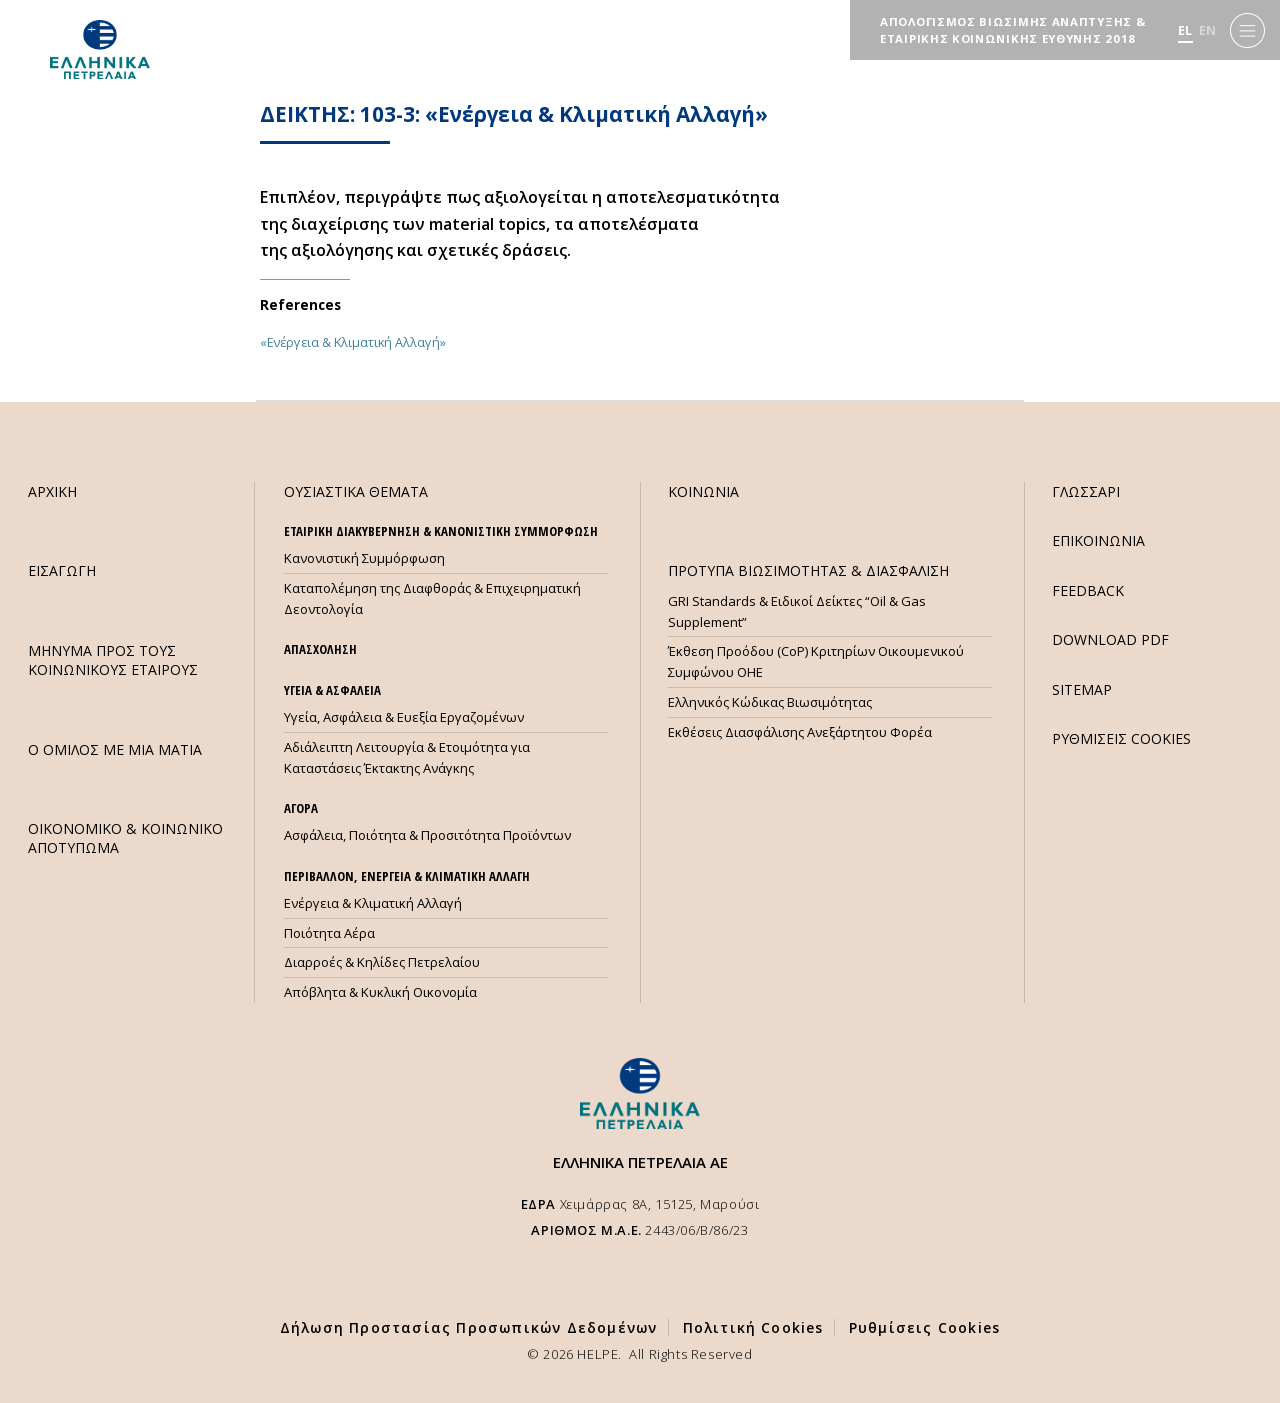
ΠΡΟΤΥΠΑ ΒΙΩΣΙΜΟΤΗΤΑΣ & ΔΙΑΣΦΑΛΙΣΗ (808, 570)
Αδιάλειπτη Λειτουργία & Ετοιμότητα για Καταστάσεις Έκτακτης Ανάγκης (407, 757)
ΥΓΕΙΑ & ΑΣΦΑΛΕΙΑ (332, 690)
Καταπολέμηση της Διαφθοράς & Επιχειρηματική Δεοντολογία (432, 598)
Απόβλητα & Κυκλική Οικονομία (380, 992)
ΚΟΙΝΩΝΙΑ (703, 491)
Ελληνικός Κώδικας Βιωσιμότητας (770, 702)
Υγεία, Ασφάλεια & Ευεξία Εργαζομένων (404, 717)
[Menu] (1247, 30)
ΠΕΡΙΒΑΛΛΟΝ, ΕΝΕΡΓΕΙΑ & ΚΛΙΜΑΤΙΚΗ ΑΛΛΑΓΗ (407, 876)
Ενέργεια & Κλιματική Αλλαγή (373, 903)
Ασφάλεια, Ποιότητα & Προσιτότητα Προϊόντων (427, 835)
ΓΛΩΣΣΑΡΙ (1086, 491)
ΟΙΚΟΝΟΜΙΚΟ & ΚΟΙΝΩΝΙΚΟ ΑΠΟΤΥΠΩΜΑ (125, 838)
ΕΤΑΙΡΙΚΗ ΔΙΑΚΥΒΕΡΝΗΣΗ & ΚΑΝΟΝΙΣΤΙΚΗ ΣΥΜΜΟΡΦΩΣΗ (441, 531)
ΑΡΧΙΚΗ (52, 491)
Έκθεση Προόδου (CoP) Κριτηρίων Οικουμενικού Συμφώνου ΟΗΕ (816, 661)
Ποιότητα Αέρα (329, 933)
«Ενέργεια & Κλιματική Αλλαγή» (353, 342)
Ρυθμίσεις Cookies (924, 1327)
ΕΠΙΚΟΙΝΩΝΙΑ (1098, 540)
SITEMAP (1082, 689)
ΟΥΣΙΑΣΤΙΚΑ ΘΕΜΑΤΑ (356, 491)
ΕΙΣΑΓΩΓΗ (62, 570)
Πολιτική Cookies (753, 1327)
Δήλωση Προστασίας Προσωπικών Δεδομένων (469, 1327)
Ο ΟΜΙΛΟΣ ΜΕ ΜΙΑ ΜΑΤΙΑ (115, 749)
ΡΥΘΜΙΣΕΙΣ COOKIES (1121, 738)
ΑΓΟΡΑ (301, 808)
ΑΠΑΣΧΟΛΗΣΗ (320, 649)
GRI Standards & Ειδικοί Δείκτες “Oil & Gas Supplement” (797, 611)
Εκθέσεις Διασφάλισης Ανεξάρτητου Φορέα (800, 732)
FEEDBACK (1088, 590)
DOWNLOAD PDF (1110, 639)
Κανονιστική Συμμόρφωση (364, 558)
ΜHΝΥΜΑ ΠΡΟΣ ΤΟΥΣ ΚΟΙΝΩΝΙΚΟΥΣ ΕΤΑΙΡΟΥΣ (113, 660)
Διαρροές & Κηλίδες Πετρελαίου (382, 962)
